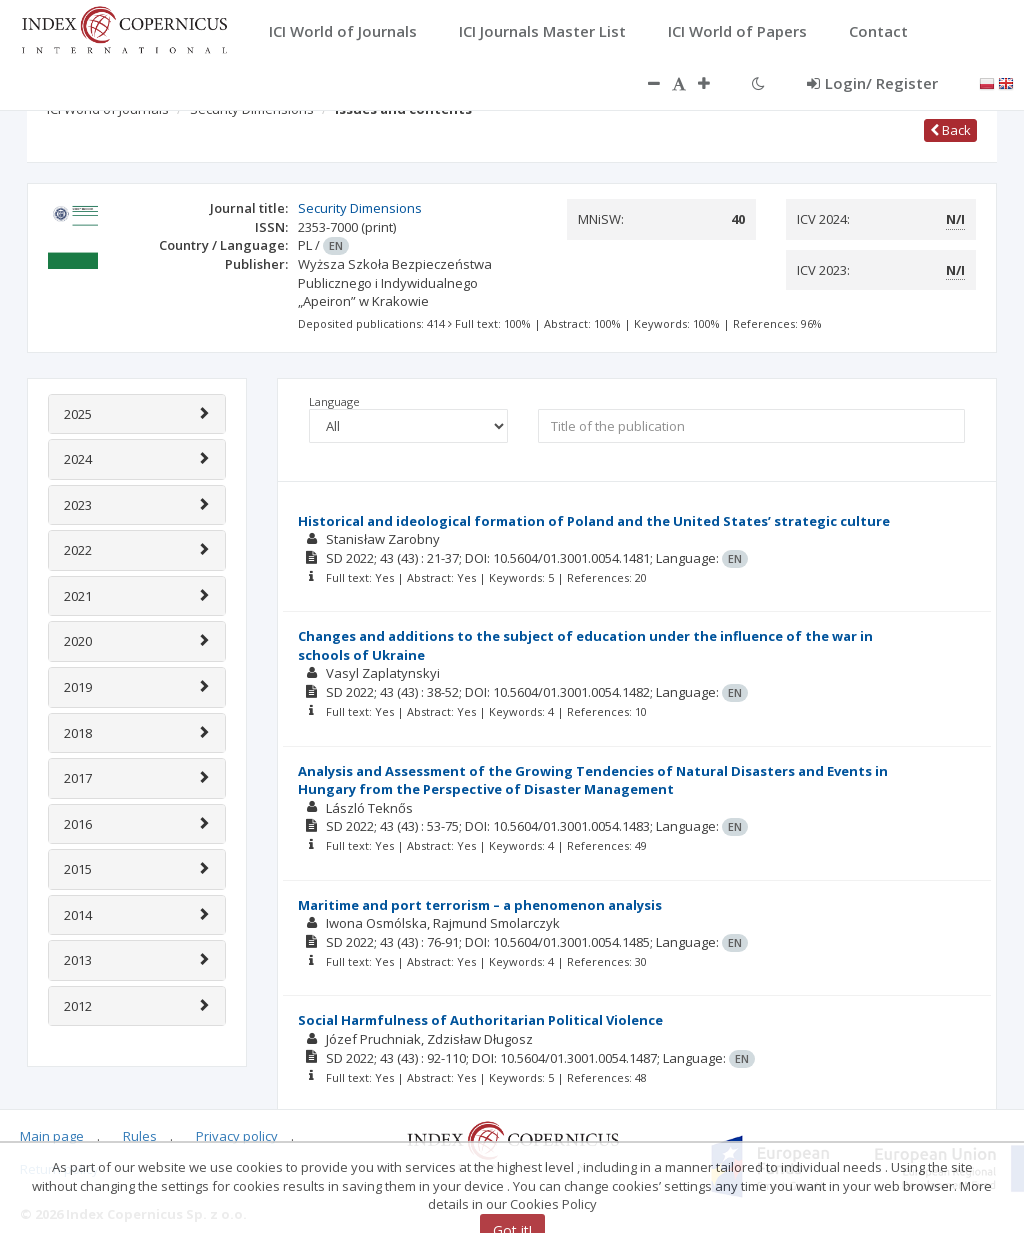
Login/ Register (872, 83)
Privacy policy (237, 1136)
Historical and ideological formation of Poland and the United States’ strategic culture (594, 521)
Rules (140, 1136)
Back (950, 130)
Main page (52, 1136)
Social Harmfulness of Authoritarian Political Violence (480, 1020)
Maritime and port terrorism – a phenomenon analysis (480, 905)
